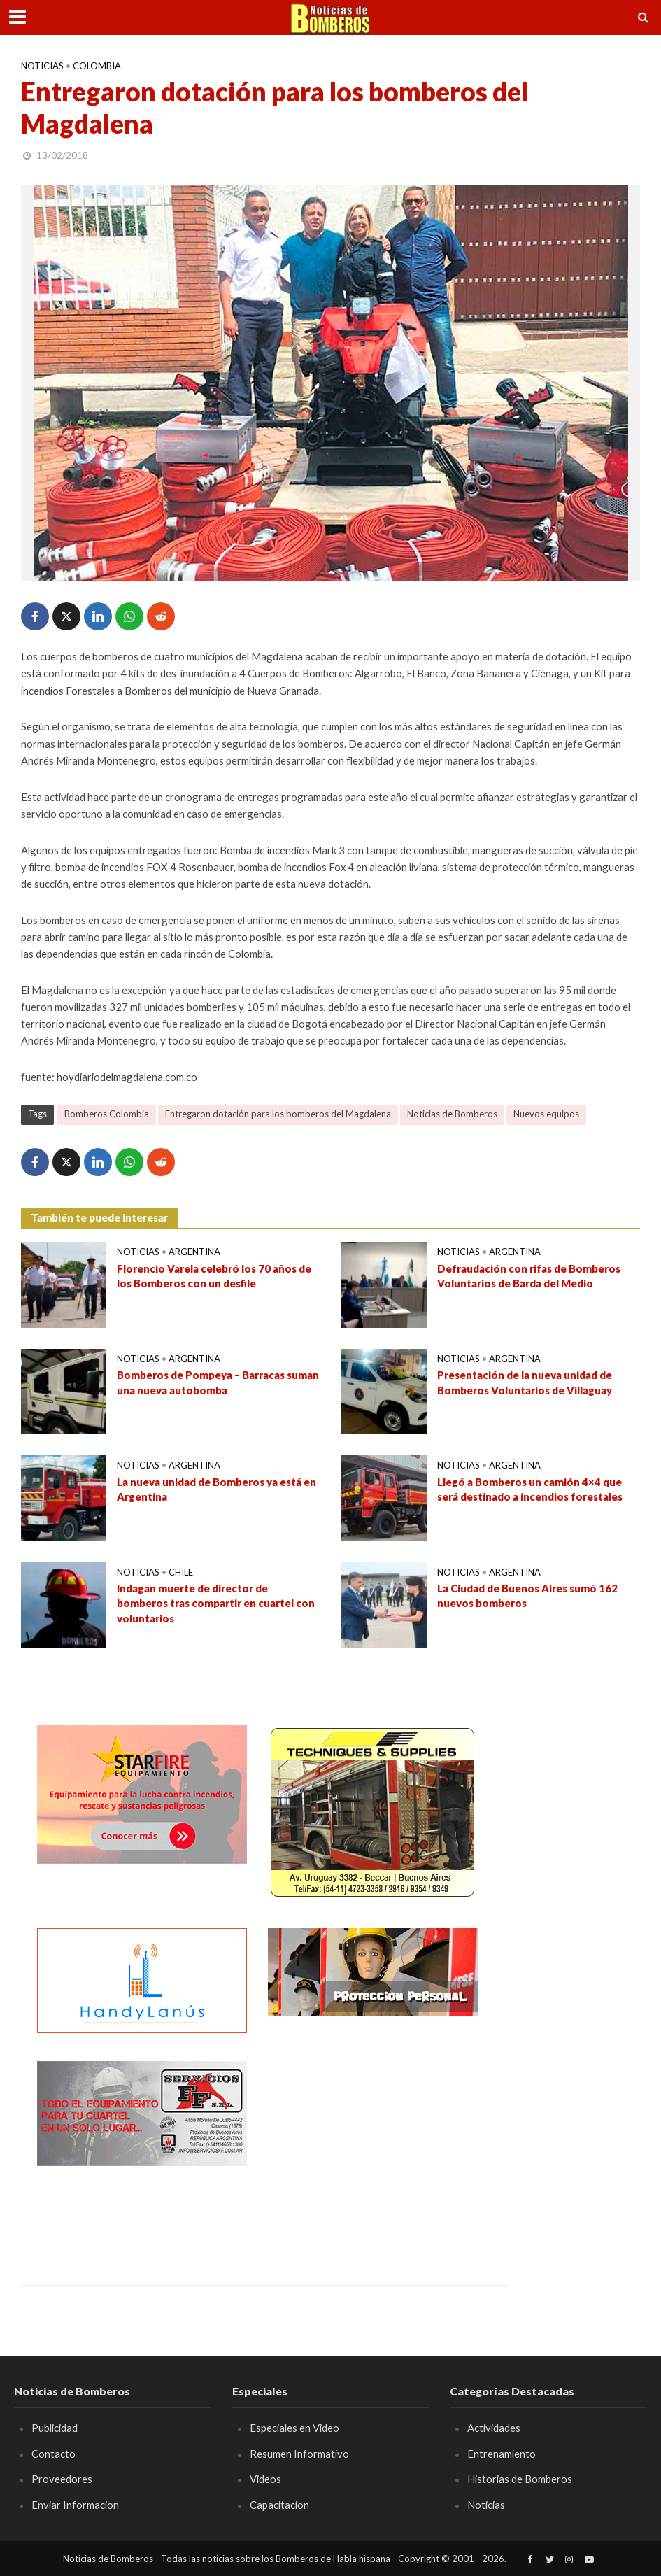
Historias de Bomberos (519, 2478)
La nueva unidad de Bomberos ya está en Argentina (216, 1489)
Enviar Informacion (75, 2504)
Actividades (493, 2427)
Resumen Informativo (299, 2453)
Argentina (194, 1251)
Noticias (42, 65)
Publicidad (54, 2427)
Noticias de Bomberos (452, 1113)
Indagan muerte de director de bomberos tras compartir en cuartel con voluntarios (216, 1603)
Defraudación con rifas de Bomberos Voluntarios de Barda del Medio (528, 1275)
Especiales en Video (294, 2427)
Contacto (53, 2453)
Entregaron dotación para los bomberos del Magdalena (278, 1113)
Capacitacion (279, 2504)
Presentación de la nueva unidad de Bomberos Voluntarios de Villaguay (524, 1382)
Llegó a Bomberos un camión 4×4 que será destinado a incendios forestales (530, 1489)
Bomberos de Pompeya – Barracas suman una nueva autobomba (218, 1382)
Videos (265, 2478)
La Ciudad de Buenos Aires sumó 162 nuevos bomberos (527, 1595)
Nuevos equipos (546, 1113)
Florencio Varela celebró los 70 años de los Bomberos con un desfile (214, 1275)
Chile (181, 1572)
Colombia (97, 65)
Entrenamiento (501, 2453)
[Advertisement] (373, 2148)
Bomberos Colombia (106, 1113)
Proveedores (61, 2478)
